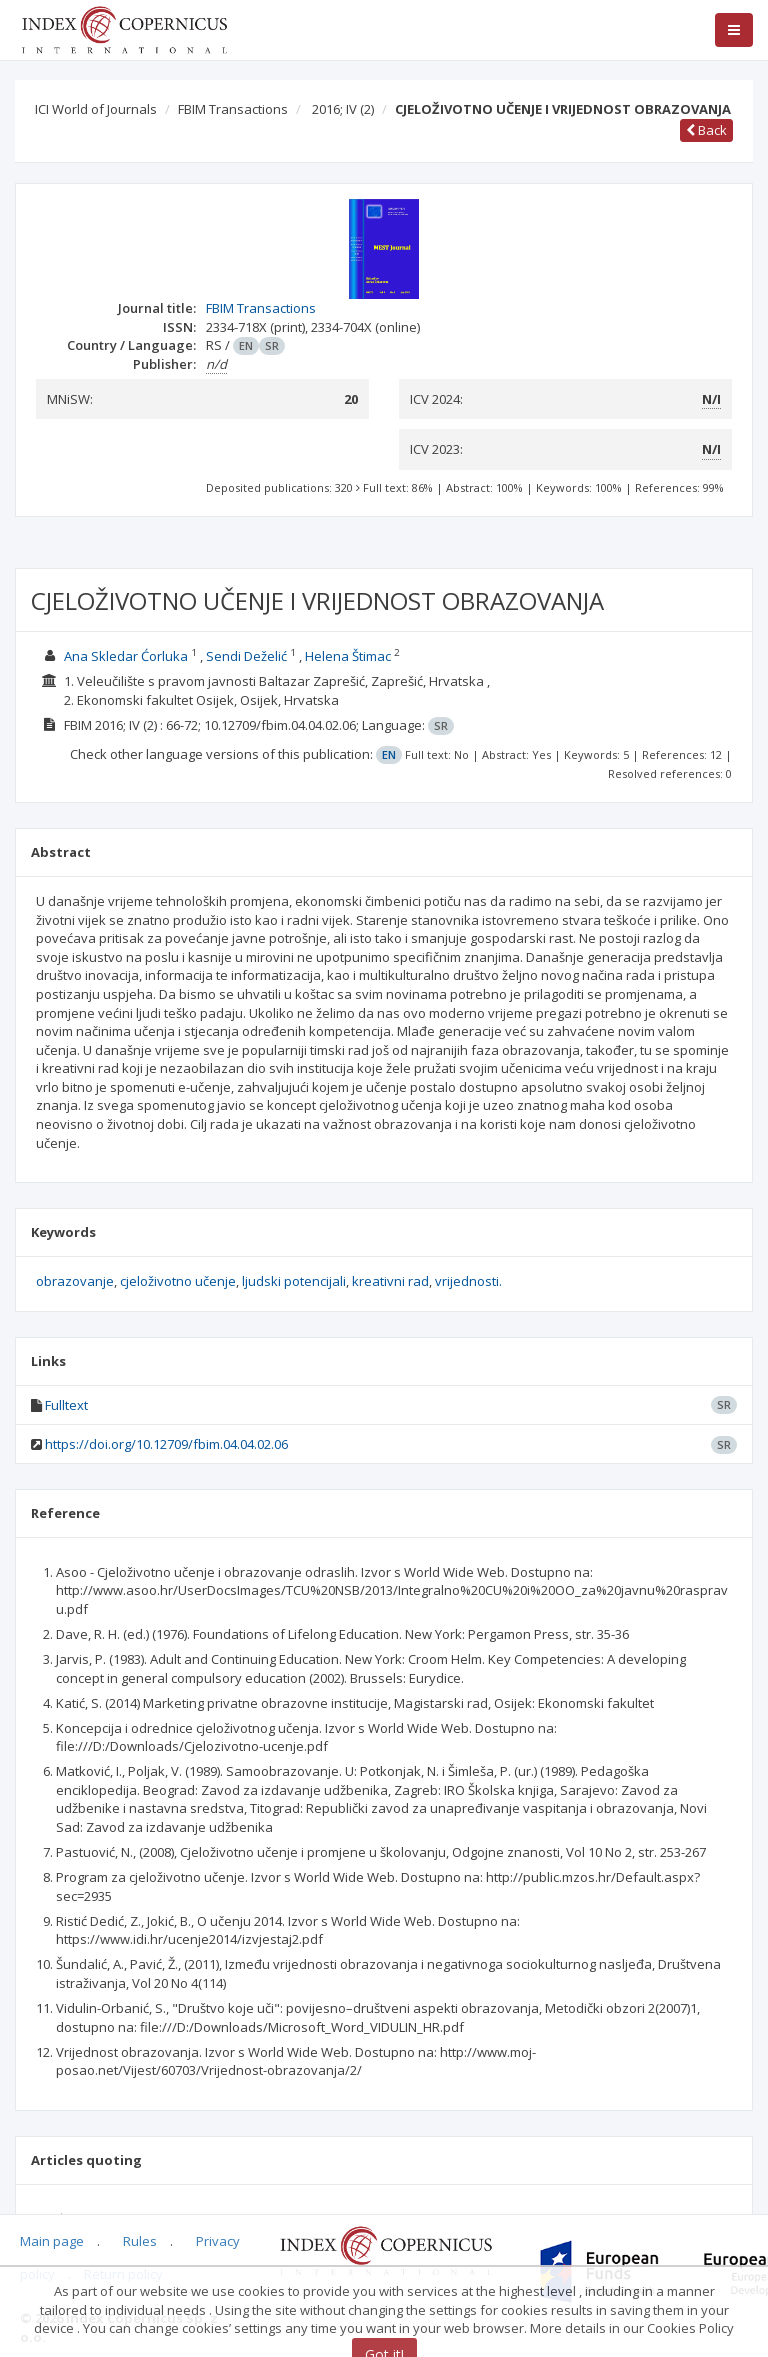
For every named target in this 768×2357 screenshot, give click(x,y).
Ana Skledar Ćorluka (126, 656)
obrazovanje (75, 1281)
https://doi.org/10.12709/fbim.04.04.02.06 (166, 1444)
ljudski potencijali (294, 1281)
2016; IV (343, 109)
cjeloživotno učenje (178, 1281)
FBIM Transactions (233, 109)
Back (706, 130)
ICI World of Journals (96, 109)
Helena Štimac (348, 656)
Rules (140, 2241)
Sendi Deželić (246, 656)
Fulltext (66, 1405)
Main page (52, 2241)
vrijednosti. (468, 1281)
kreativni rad (390, 1281)
